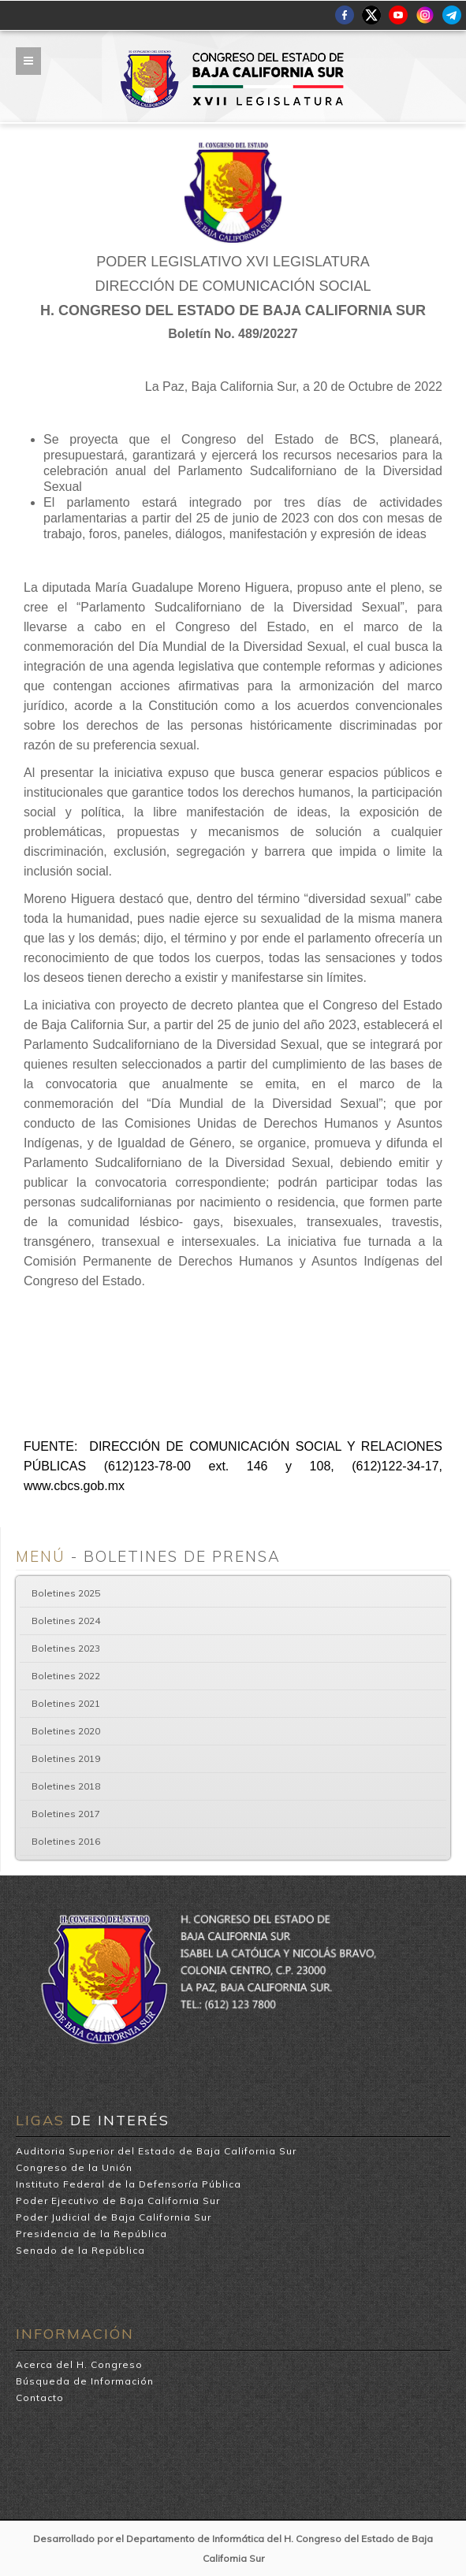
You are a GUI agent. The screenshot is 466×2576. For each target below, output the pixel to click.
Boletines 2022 (66, 1676)
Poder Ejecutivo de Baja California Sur (118, 2200)
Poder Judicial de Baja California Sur (113, 2217)
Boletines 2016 (66, 1841)
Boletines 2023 (66, 1648)
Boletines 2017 (66, 1814)
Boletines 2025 (66, 1593)
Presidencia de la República (91, 2234)
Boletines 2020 (66, 1731)
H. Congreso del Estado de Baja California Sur (232, 56)
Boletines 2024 (66, 1620)
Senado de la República (80, 2250)
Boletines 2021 (66, 1703)
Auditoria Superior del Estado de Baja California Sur (156, 2151)
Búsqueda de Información (85, 2381)
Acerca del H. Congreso (79, 2364)
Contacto (40, 2397)
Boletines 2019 (66, 1758)
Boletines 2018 (66, 1786)
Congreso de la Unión (74, 2167)
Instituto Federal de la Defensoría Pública (128, 2184)
